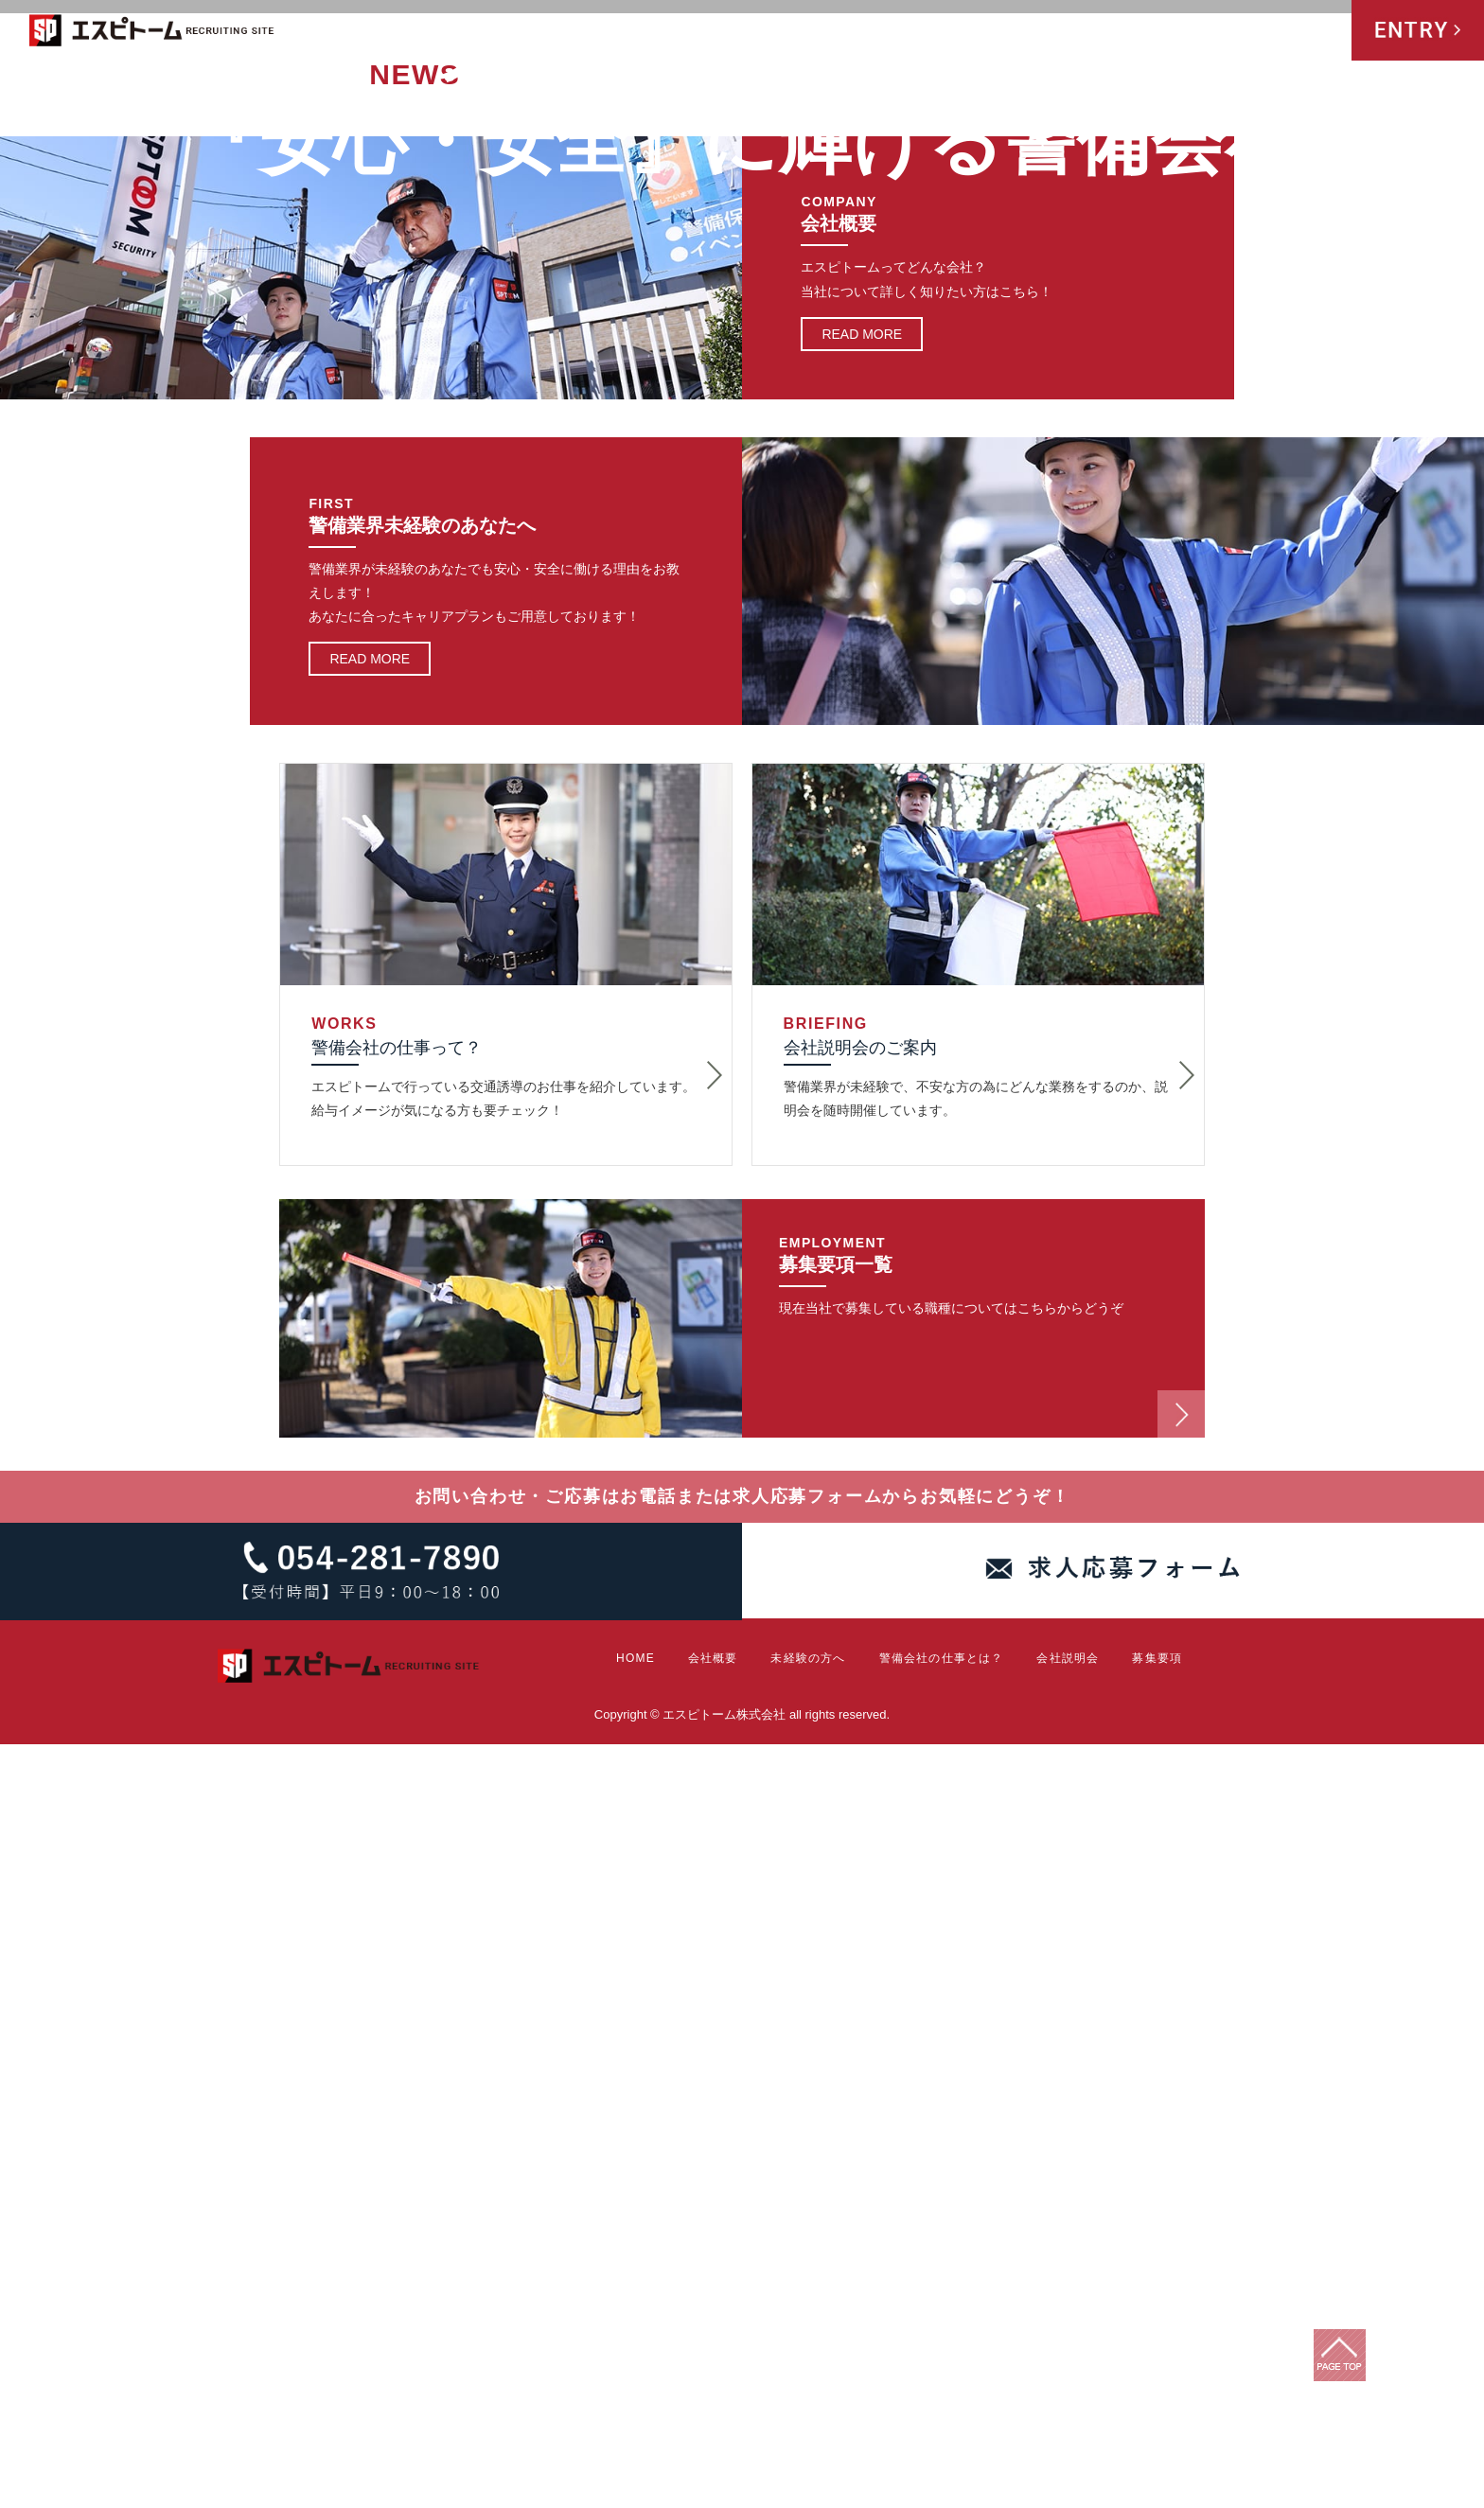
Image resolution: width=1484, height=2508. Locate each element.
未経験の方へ (953, 32)
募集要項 (1310, 32)
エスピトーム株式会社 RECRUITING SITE (152, 33)
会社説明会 (1228, 32)
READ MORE (862, 1096)
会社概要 (868, 32)
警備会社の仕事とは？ (1088, 32)
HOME (806, 32)
